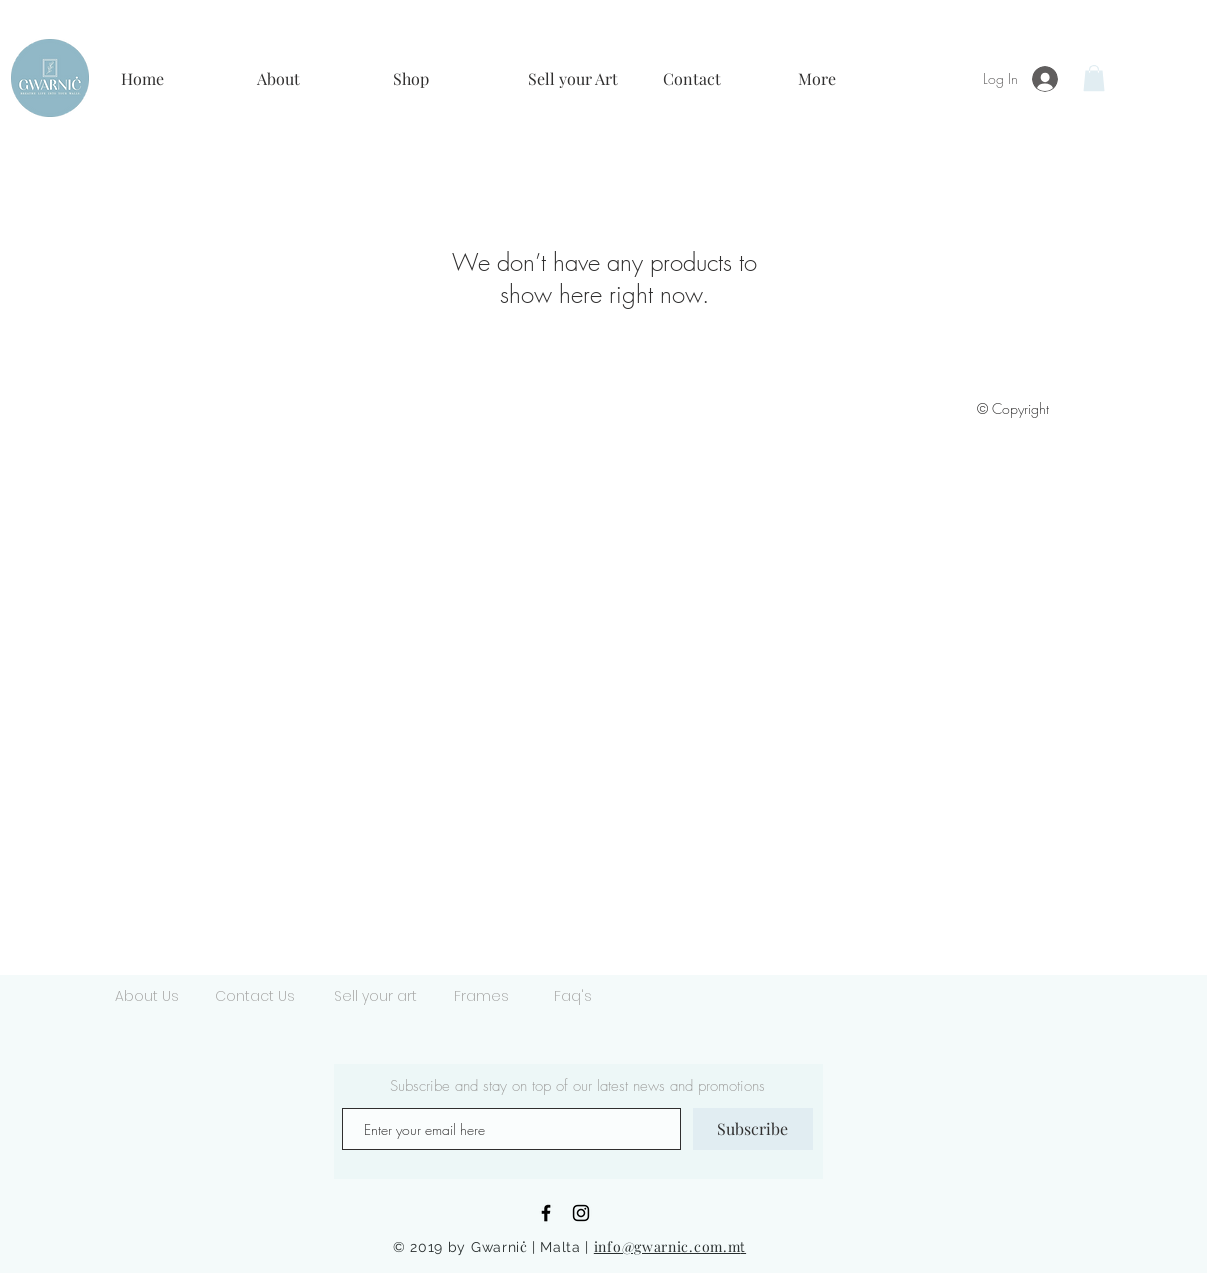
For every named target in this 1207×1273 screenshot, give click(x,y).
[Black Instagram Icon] (581, 1213)
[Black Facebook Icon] (546, 1213)
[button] (310, 78)
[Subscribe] (753, 1129)
